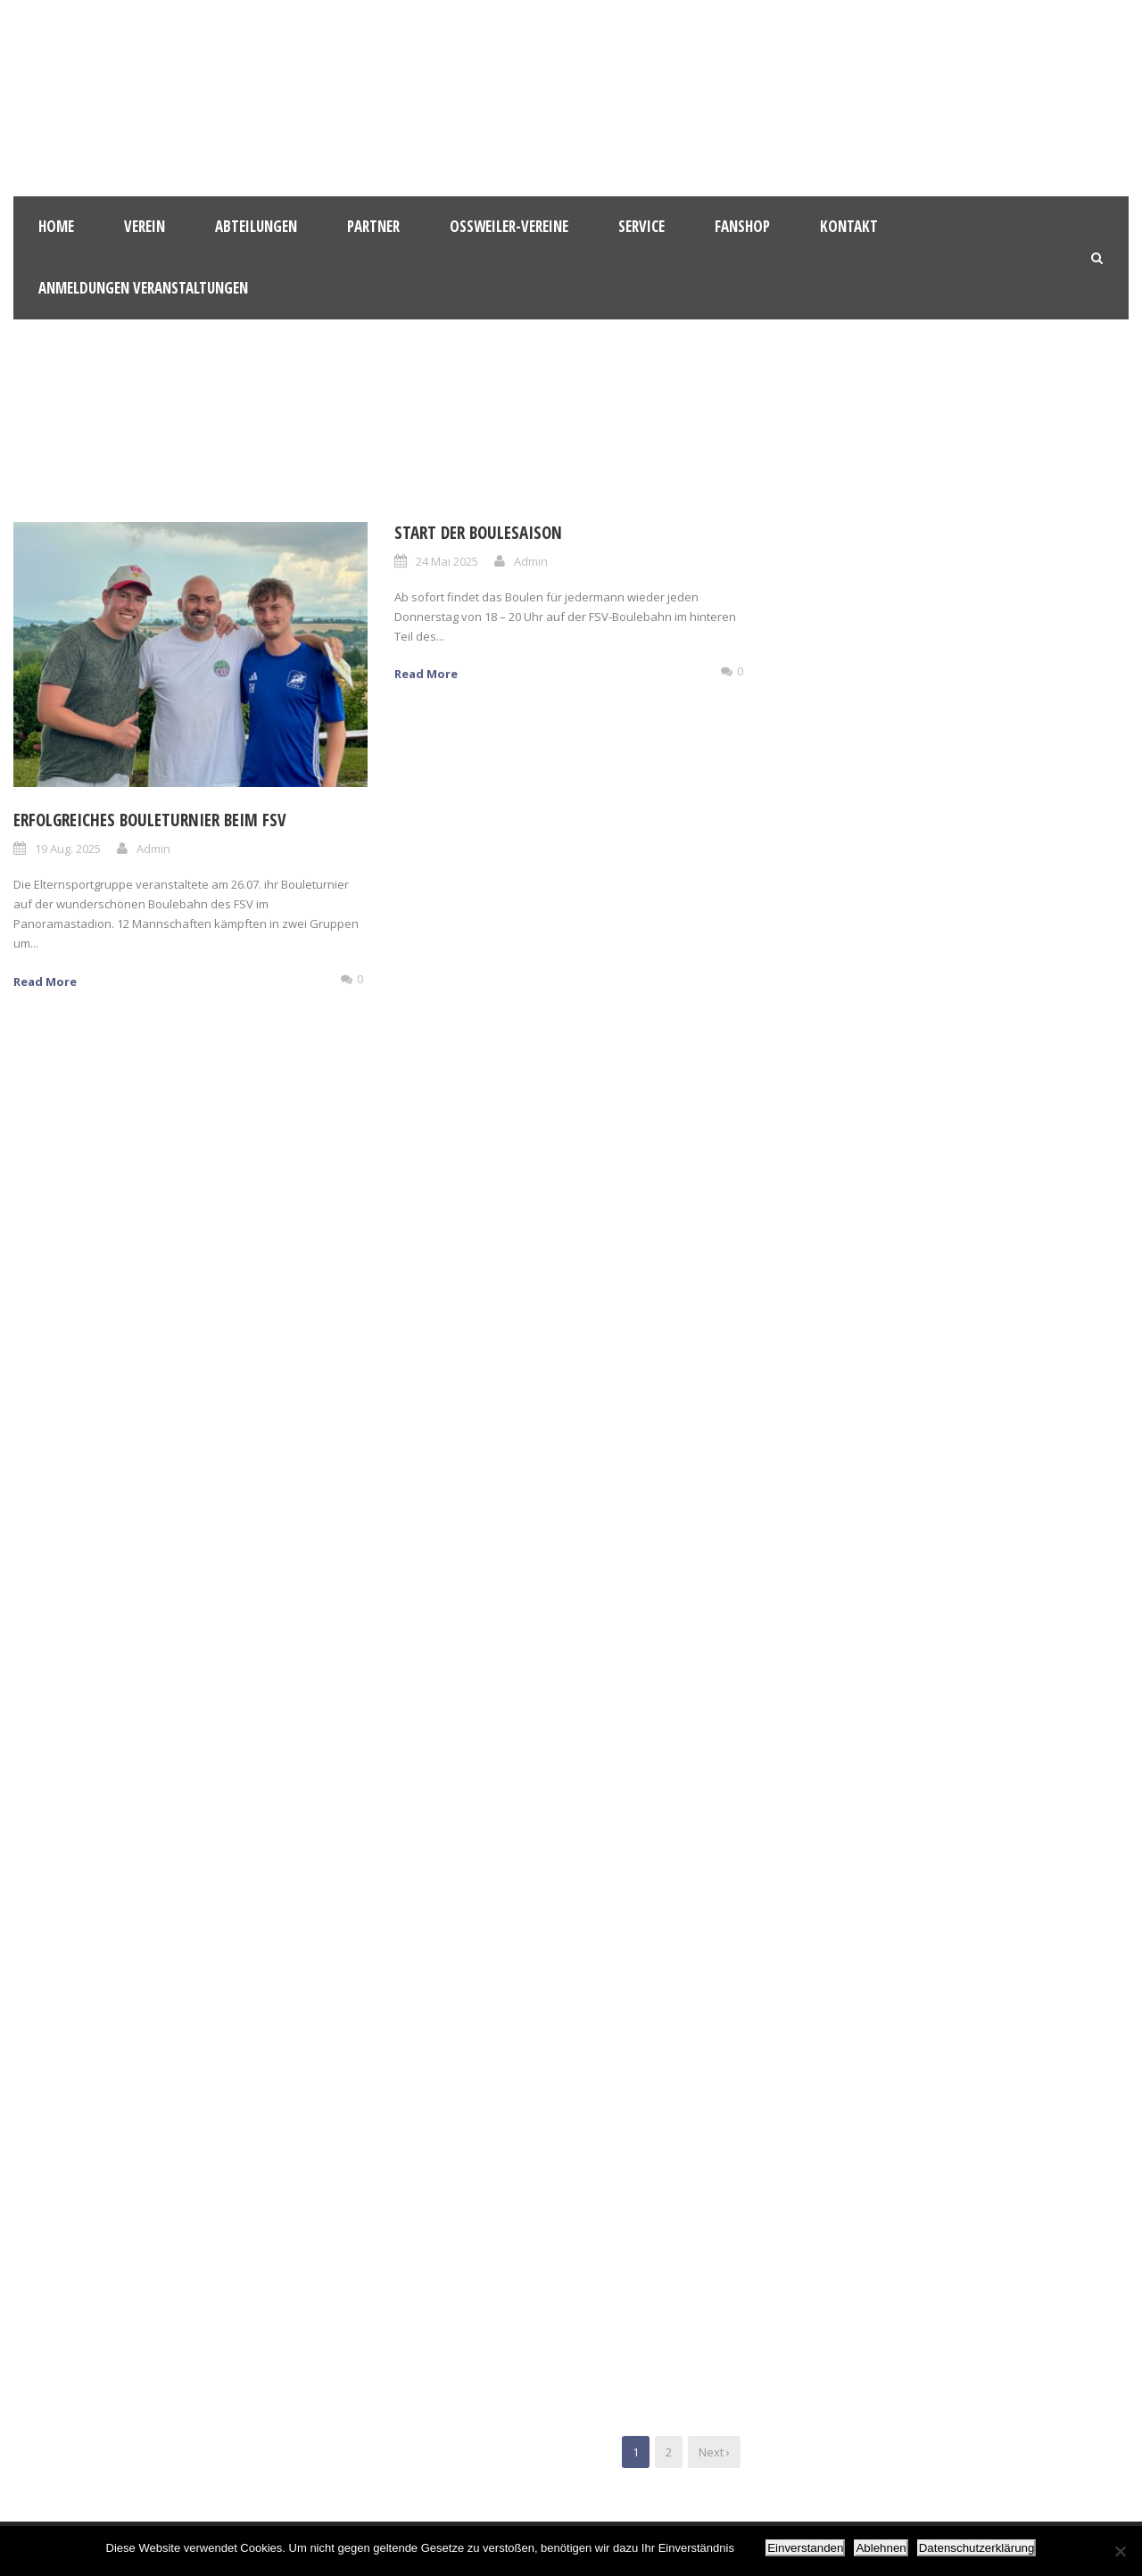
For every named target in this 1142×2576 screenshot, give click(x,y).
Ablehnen (881, 2548)
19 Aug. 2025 (68, 849)
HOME (56, 226)
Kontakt (849, 226)
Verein (144, 226)
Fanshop (742, 226)
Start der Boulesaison (478, 532)
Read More (45, 981)
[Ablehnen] (1120, 2551)
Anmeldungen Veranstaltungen (143, 287)
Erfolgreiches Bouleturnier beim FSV (149, 820)
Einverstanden (805, 2548)
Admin (153, 849)
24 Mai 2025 (447, 561)
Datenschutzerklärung (977, 2548)
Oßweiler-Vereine (509, 226)
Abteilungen (256, 226)
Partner (373, 226)
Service (641, 226)
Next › (714, 2452)
